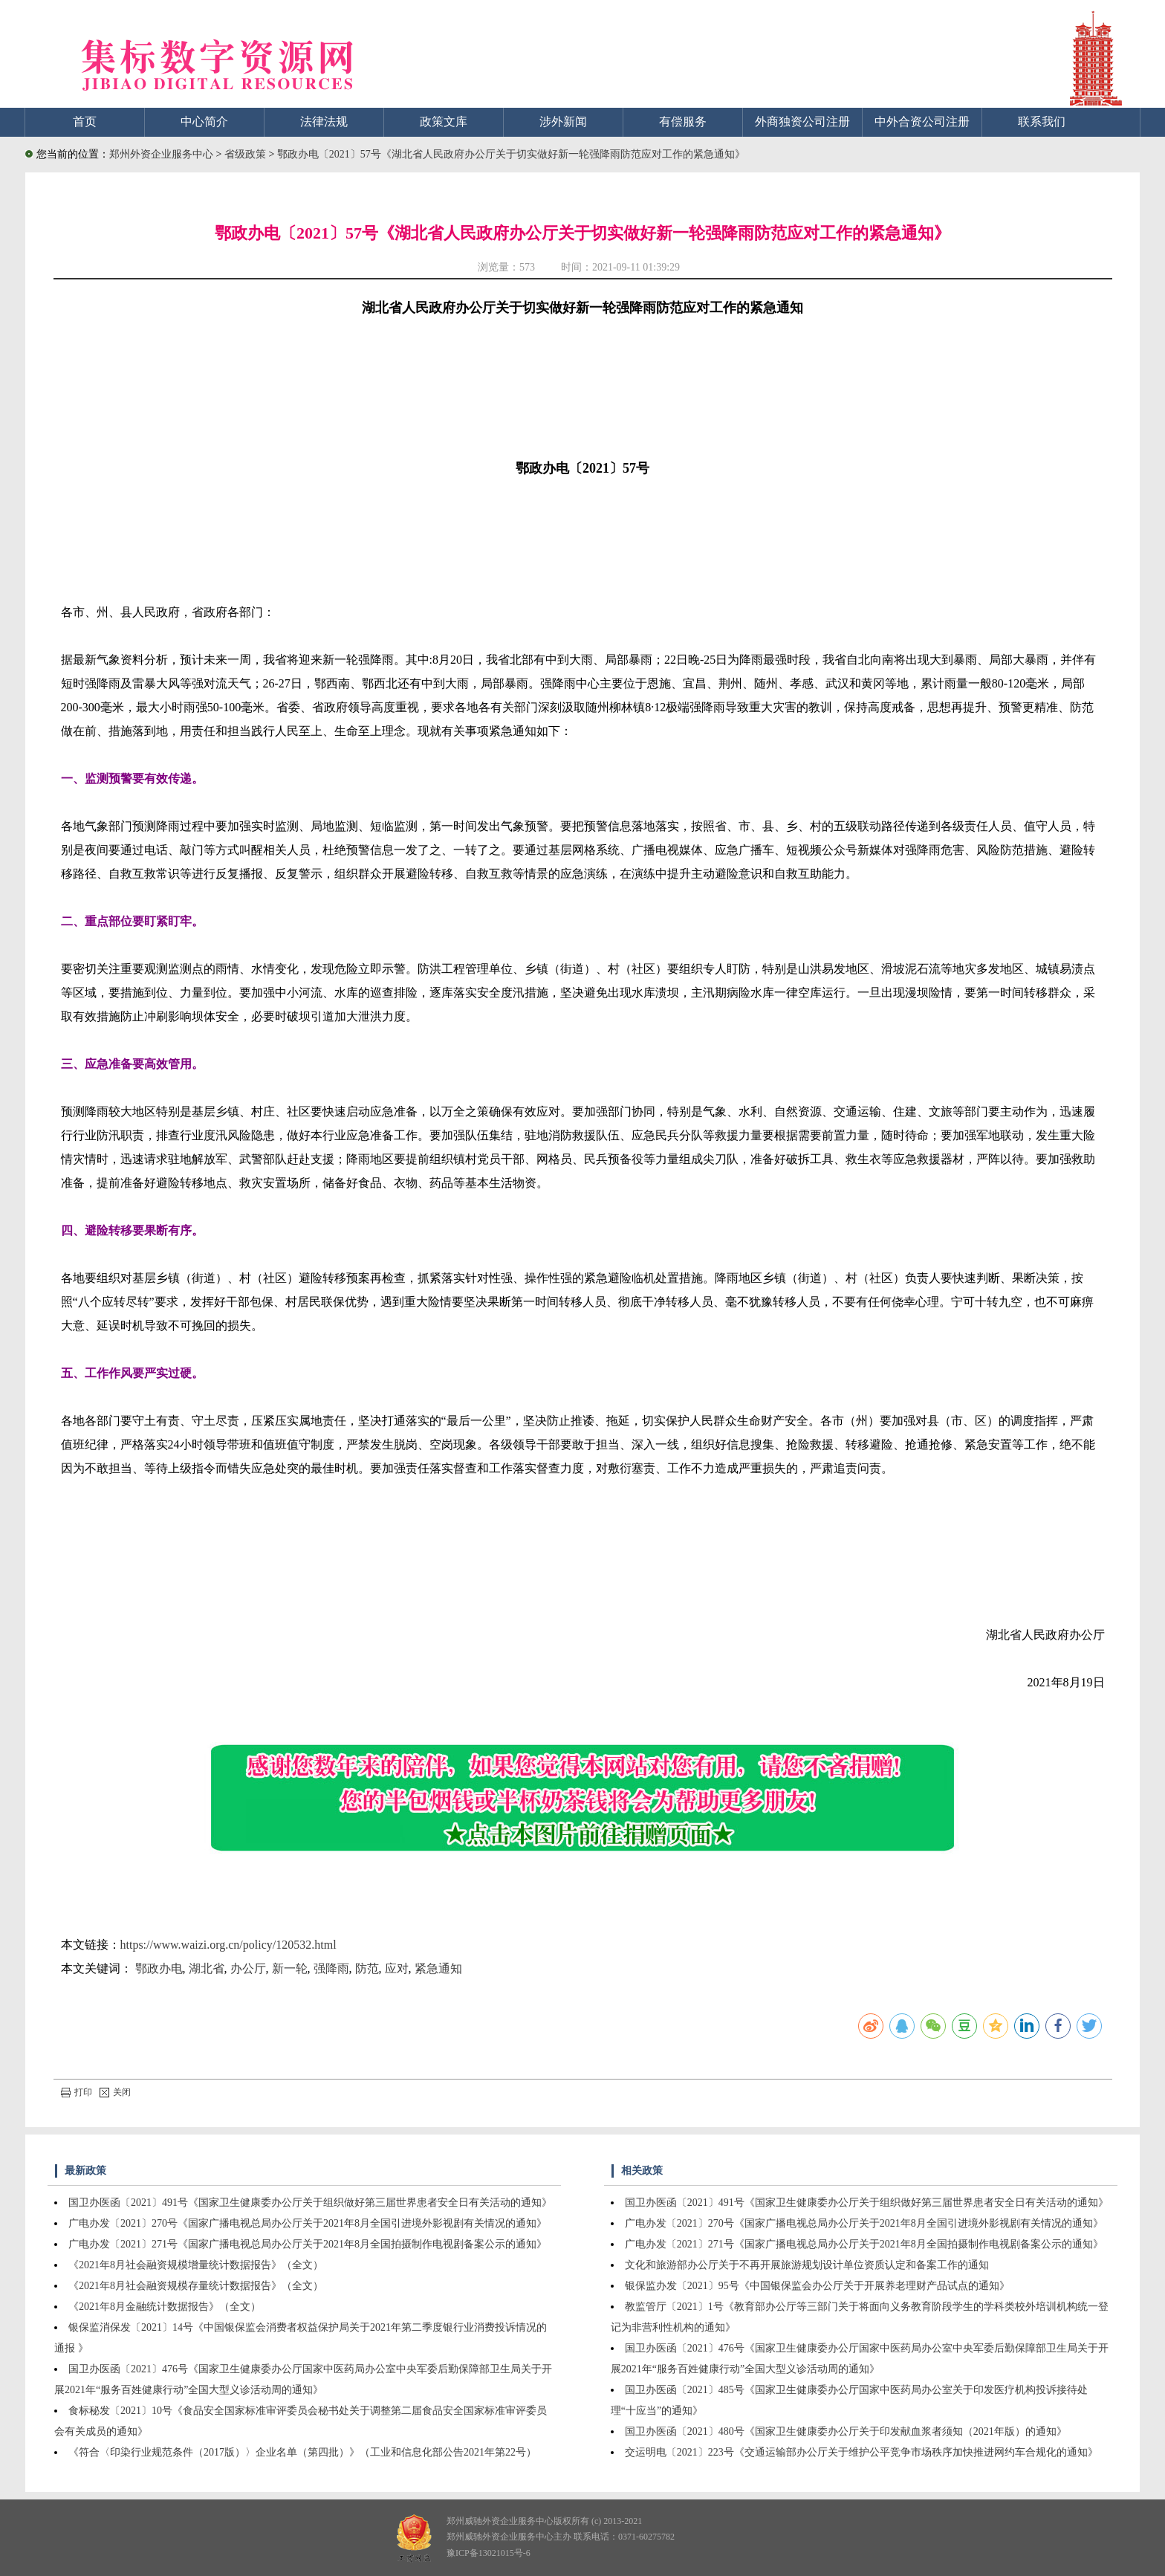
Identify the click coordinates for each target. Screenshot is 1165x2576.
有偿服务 (683, 121)
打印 (76, 2092)
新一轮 (290, 1968)
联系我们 (1041, 121)
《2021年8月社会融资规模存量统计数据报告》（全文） (195, 2285)
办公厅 (248, 1968)
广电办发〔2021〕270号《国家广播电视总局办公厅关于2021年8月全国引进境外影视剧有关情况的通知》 (307, 2223)
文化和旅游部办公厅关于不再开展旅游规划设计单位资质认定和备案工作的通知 (807, 2265)
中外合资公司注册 (922, 121)
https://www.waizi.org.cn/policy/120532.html (228, 1944)
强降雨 (331, 1968)
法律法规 (324, 121)
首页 (85, 121)
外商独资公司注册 (802, 121)
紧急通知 (438, 1968)
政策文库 (443, 121)
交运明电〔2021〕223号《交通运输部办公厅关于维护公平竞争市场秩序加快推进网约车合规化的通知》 (861, 2452)
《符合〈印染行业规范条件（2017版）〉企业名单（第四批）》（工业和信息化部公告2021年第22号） (302, 2452)
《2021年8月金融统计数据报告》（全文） (164, 2306)
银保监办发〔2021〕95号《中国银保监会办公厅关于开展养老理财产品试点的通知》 (817, 2285)
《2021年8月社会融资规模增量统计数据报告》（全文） (195, 2265)
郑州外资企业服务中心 (161, 154)
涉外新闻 (563, 121)
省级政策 (246, 154)
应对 (397, 1968)
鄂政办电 (159, 1968)
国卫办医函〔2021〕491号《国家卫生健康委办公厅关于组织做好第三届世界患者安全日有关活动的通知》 (310, 2202)
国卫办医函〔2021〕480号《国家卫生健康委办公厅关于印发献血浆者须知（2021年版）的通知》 (846, 2431)
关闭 (115, 2092)
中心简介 (204, 121)
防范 (367, 1968)
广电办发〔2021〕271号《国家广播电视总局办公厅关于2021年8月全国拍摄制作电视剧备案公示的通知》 (307, 2244)
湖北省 (206, 1968)
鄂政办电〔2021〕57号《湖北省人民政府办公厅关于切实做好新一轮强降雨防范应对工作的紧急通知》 (511, 154)
